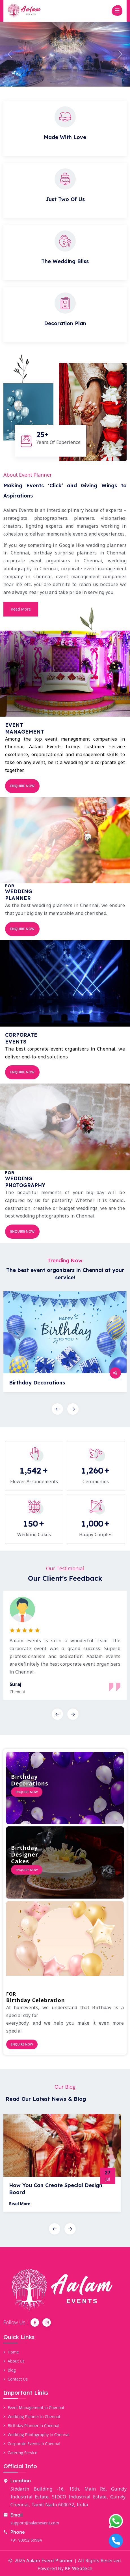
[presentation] (57, 1409)
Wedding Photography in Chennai (36, 2434)
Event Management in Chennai (33, 2407)
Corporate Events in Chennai (31, 2443)
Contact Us (15, 2379)
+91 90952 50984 (26, 2540)
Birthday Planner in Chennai (31, 2425)
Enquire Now (22, 785)
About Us (14, 2361)
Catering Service (20, 2452)
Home (11, 2352)
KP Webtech (78, 2568)
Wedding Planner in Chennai (31, 2416)
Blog (9, 2370)
